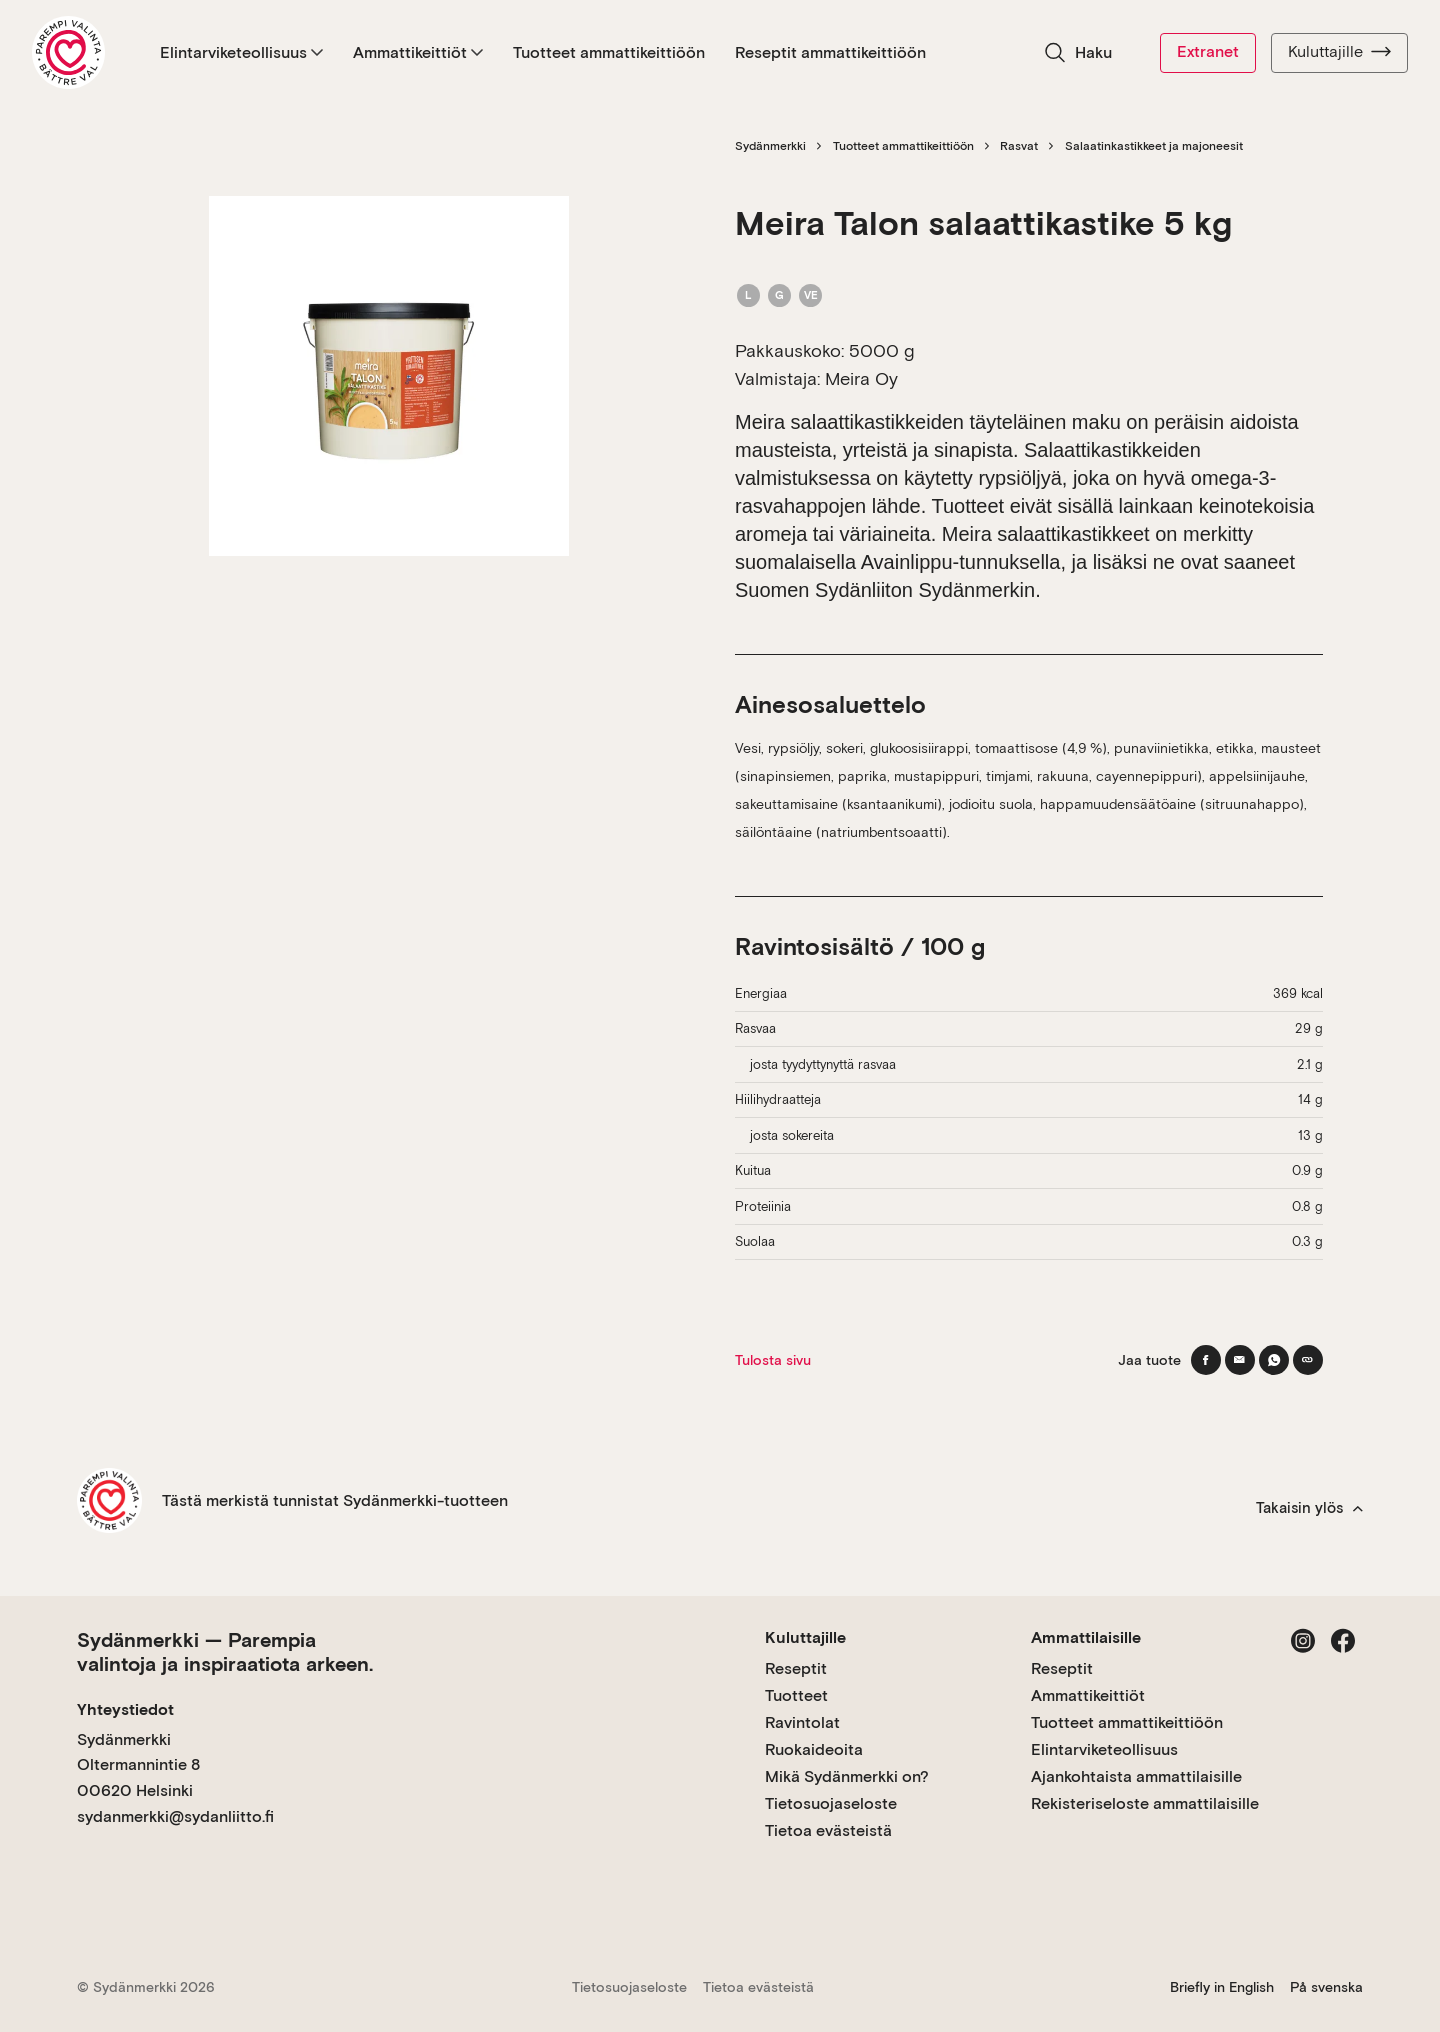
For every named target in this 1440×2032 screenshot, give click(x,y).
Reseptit (796, 1668)
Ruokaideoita (814, 1749)
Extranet (1208, 51)
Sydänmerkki (770, 146)
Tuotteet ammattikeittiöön (609, 52)
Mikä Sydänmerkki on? (847, 1776)
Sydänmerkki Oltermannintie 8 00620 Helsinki (138, 1765)
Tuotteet (796, 1695)
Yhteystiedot (125, 1709)
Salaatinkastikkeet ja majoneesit (1154, 146)
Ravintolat (802, 1722)
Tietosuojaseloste (831, 1803)
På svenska (1326, 1987)
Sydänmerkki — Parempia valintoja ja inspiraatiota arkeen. (225, 1652)
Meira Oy (861, 378)
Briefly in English (1222, 1987)
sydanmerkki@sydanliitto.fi (175, 1816)
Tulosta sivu (773, 1360)
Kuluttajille (1339, 52)
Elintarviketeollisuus (241, 52)
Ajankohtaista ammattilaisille (1136, 1776)
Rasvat (1019, 146)
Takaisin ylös (1309, 1508)
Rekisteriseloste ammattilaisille (1145, 1803)
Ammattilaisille (1086, 1637)
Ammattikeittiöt (418, 52)
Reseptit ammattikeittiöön (830, 52)
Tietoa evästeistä (828, 1830)
